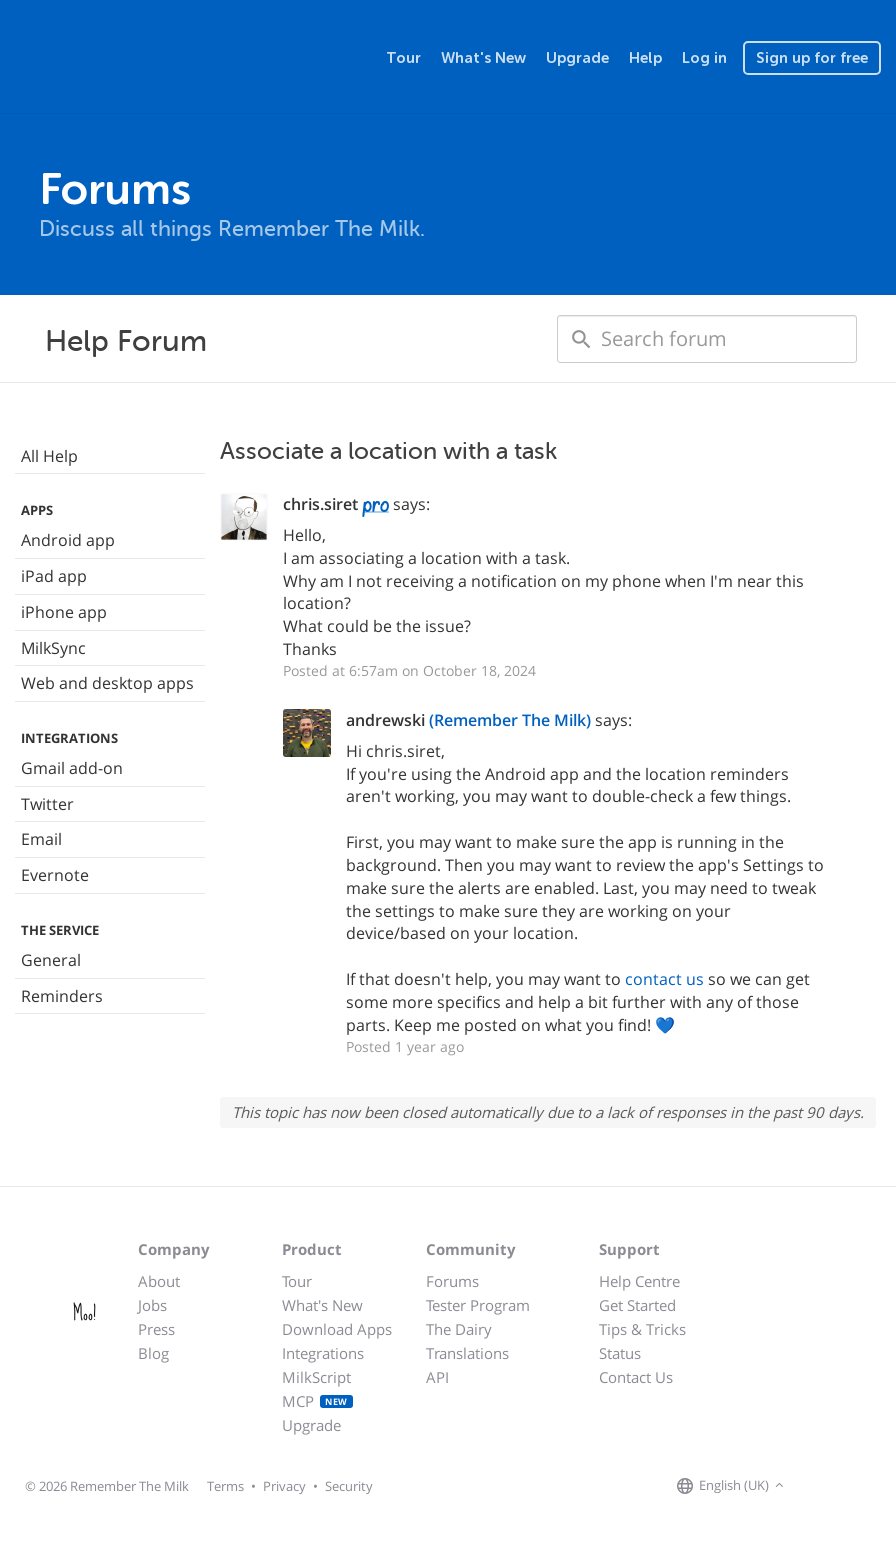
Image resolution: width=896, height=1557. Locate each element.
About (159, 1281)
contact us (664, 979)
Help (645, 58)
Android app (68, 540)
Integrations (323, 1353)
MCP (317, 1401)
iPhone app (64, 612)
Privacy (284, 1486)
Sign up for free (812, 58)
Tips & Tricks (642, 1329)
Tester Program (478, 1305)
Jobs (152, 1305)
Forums (452, 1281)
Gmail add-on (72, 768)
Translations (467, 1353)
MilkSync (53, 648)
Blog (153, 1353)
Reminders (62, 996)
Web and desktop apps (107, 683)
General (51, 960)
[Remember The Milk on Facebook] (818, 1486)
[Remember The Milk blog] (871, 1486)
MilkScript (316, 1377)
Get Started (637, 1305)
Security (349, 1486)
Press (156, 1329)
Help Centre (639, 1281)
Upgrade (577, 58)
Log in (704, 58)
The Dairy (459, 1329)
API (437, 1377)
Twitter (47, 804)
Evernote (55, 875)
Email (41, 839)
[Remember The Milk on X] (846, 1486)
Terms (225, 1486)
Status (620, 1353)
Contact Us (636, 1377)
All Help (49, 456)
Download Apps (337, 1329)
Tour (403, 58)
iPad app (54, 576)
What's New (483, 58)
